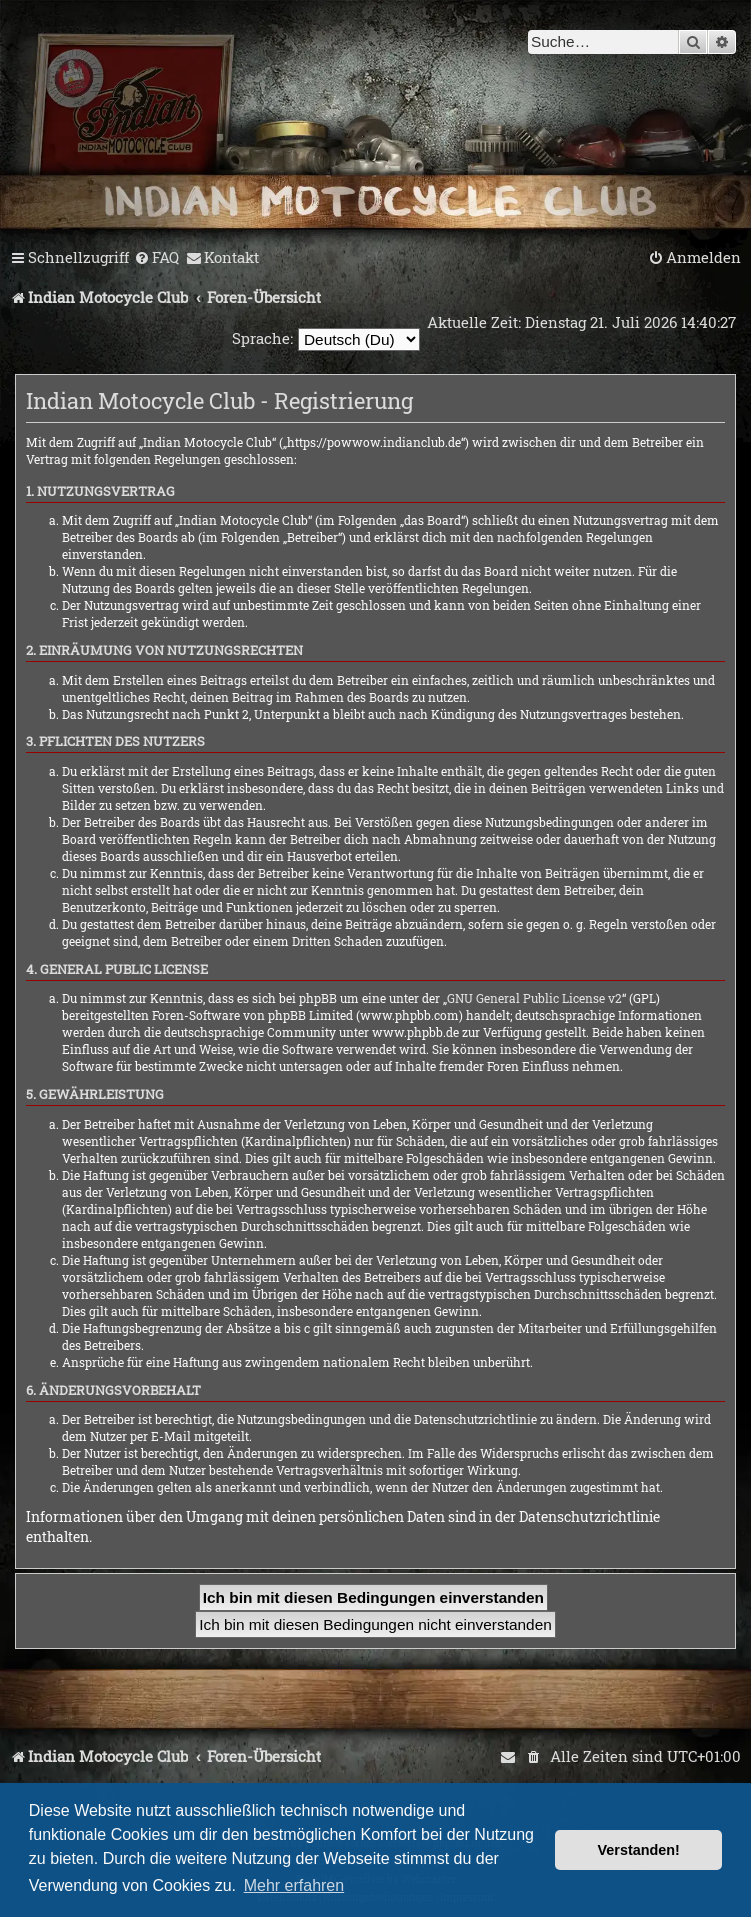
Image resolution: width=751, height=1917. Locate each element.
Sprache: (262, 338)
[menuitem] (156, 258)
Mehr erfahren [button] (294, 1885)
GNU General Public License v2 (534, 998)
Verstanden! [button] (639, 1850)
